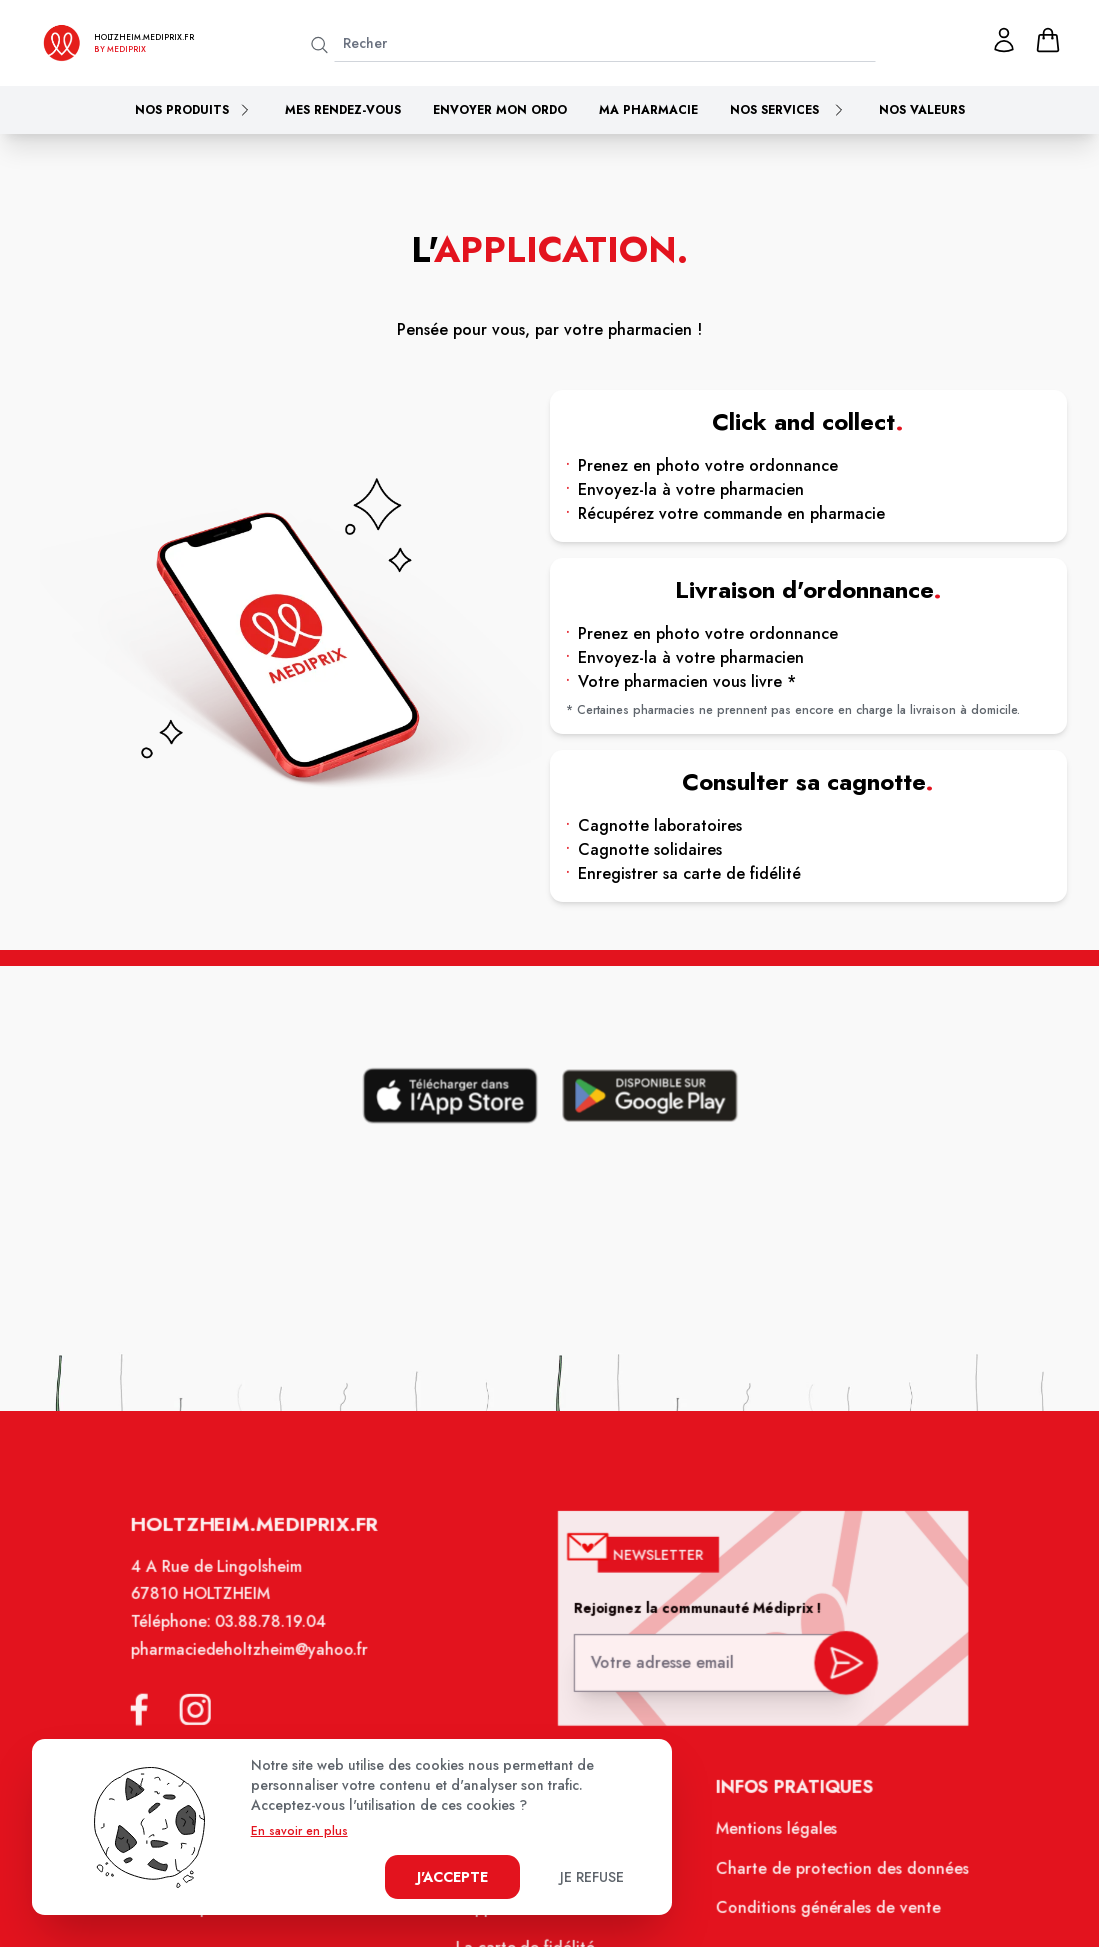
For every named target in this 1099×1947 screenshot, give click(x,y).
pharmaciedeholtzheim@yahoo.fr (260, 1667)
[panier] (1048, 40)
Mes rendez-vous (343, 110)
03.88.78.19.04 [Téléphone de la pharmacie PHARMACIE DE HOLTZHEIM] (281, 1641)
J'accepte (452, 1877)
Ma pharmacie (648, 110)
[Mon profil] (1004, 40)
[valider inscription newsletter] (834, 1675)
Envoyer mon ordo (500, 110)
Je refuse (592, 1877)
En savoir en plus (299, 1831)
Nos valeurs (922, 110)
